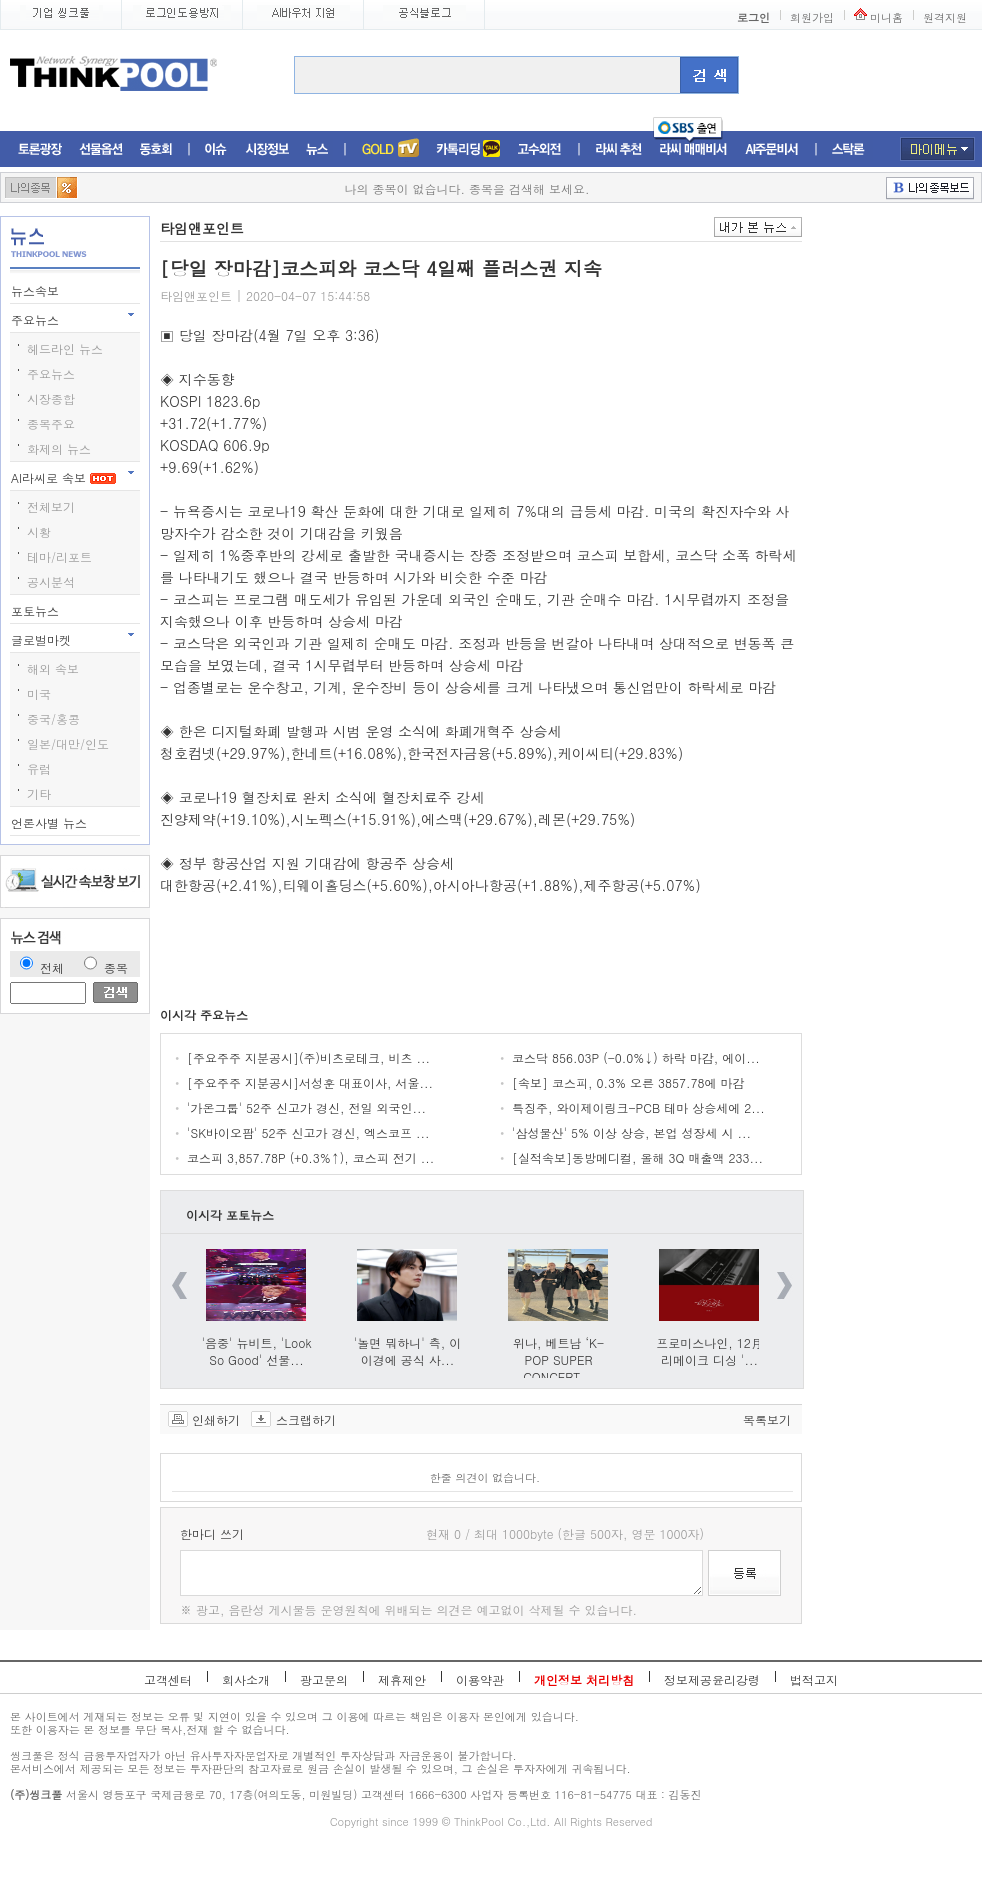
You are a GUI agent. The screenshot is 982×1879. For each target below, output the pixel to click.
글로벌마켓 (43, 639)
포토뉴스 (37, 610)
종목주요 (51, 423)
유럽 (39, 768)
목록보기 (767, 1419)
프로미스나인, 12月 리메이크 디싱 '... (709, 1351)
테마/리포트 (59, 556)
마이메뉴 (937, 149)
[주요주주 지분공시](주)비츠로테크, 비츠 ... (308, 1057)
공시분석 (51, 581)
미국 (39, 693)
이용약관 (480, 1679)
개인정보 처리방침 (584, 1679)
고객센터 (168, 1679)
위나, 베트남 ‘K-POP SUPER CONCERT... (558, 1359)
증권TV (390, 149)
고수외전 (540, 149)
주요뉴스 (37, 319)
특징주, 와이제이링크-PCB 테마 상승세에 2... (638, 1107)
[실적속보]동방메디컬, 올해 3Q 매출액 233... (637, 1157)
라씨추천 (618, 149)
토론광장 (40, 149)
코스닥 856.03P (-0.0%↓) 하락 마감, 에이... (636, 1057)
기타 (39, 793)
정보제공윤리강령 (712, 1679)
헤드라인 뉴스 (65, 348)
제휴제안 (402, 1679)
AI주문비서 (772, 149)
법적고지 (814, 1679)
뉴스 (317, 149)
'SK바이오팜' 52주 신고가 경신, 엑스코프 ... (308, 1132)
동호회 (156, 149)
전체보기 (51, 506)
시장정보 (267, 149)
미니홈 (886, 17)
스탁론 (848, 149)
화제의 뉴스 (59, 448)
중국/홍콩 (53, 718)
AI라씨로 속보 (63, 477)
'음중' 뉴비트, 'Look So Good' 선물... (257, 1351)
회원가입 (812, 17)
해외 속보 (53, 668)
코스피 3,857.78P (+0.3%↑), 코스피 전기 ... (310, 1157)
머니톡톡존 (468, 149)
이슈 (216, 149)
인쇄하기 (216, 1419)
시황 (39, 531)
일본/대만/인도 (68, 743)
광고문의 (324, 1679)
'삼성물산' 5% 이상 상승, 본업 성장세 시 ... (631, 1132)
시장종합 (51, 398)
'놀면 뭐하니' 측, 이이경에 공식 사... (408, 1351)
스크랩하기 (306, 1419)
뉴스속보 (37, 290)
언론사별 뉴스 (51, 822)
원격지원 (945, 17)
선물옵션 (101, 149)
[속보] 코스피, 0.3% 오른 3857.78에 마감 (628, 1082)
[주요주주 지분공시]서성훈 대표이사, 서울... (310, 1082)
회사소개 (246, 1679)
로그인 (753, 17)
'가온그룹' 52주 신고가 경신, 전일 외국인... (306, 1107)
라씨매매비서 (693, 149)
